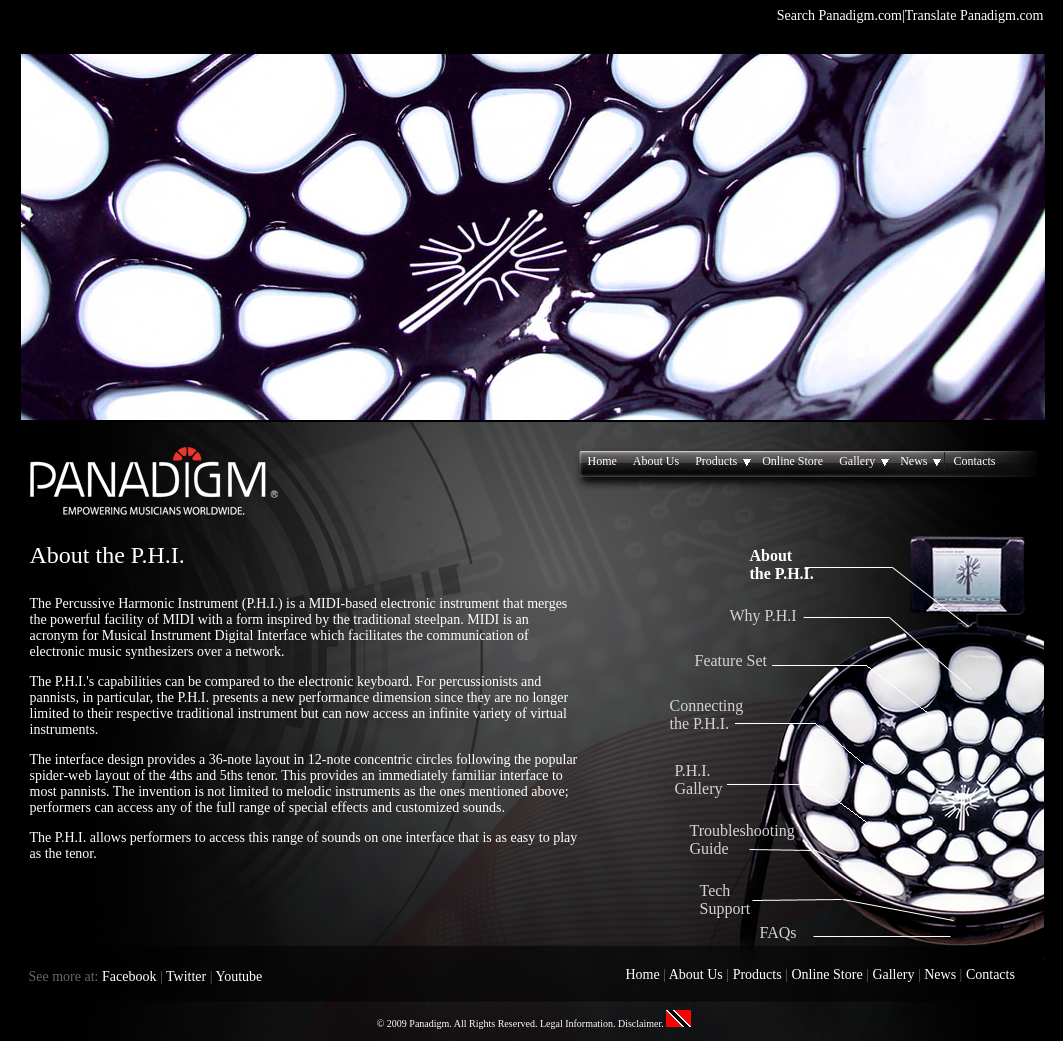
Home (602, 461)
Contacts (974, 461)
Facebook (129, 976)
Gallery (865, 461)
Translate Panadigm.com (974, 15)
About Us (656, 461)
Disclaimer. (641, 1023)
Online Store (792, 461)
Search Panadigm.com (839, 15)
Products (724, 461)
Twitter (186, 976)
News (922, 461)
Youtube (239, 976)
